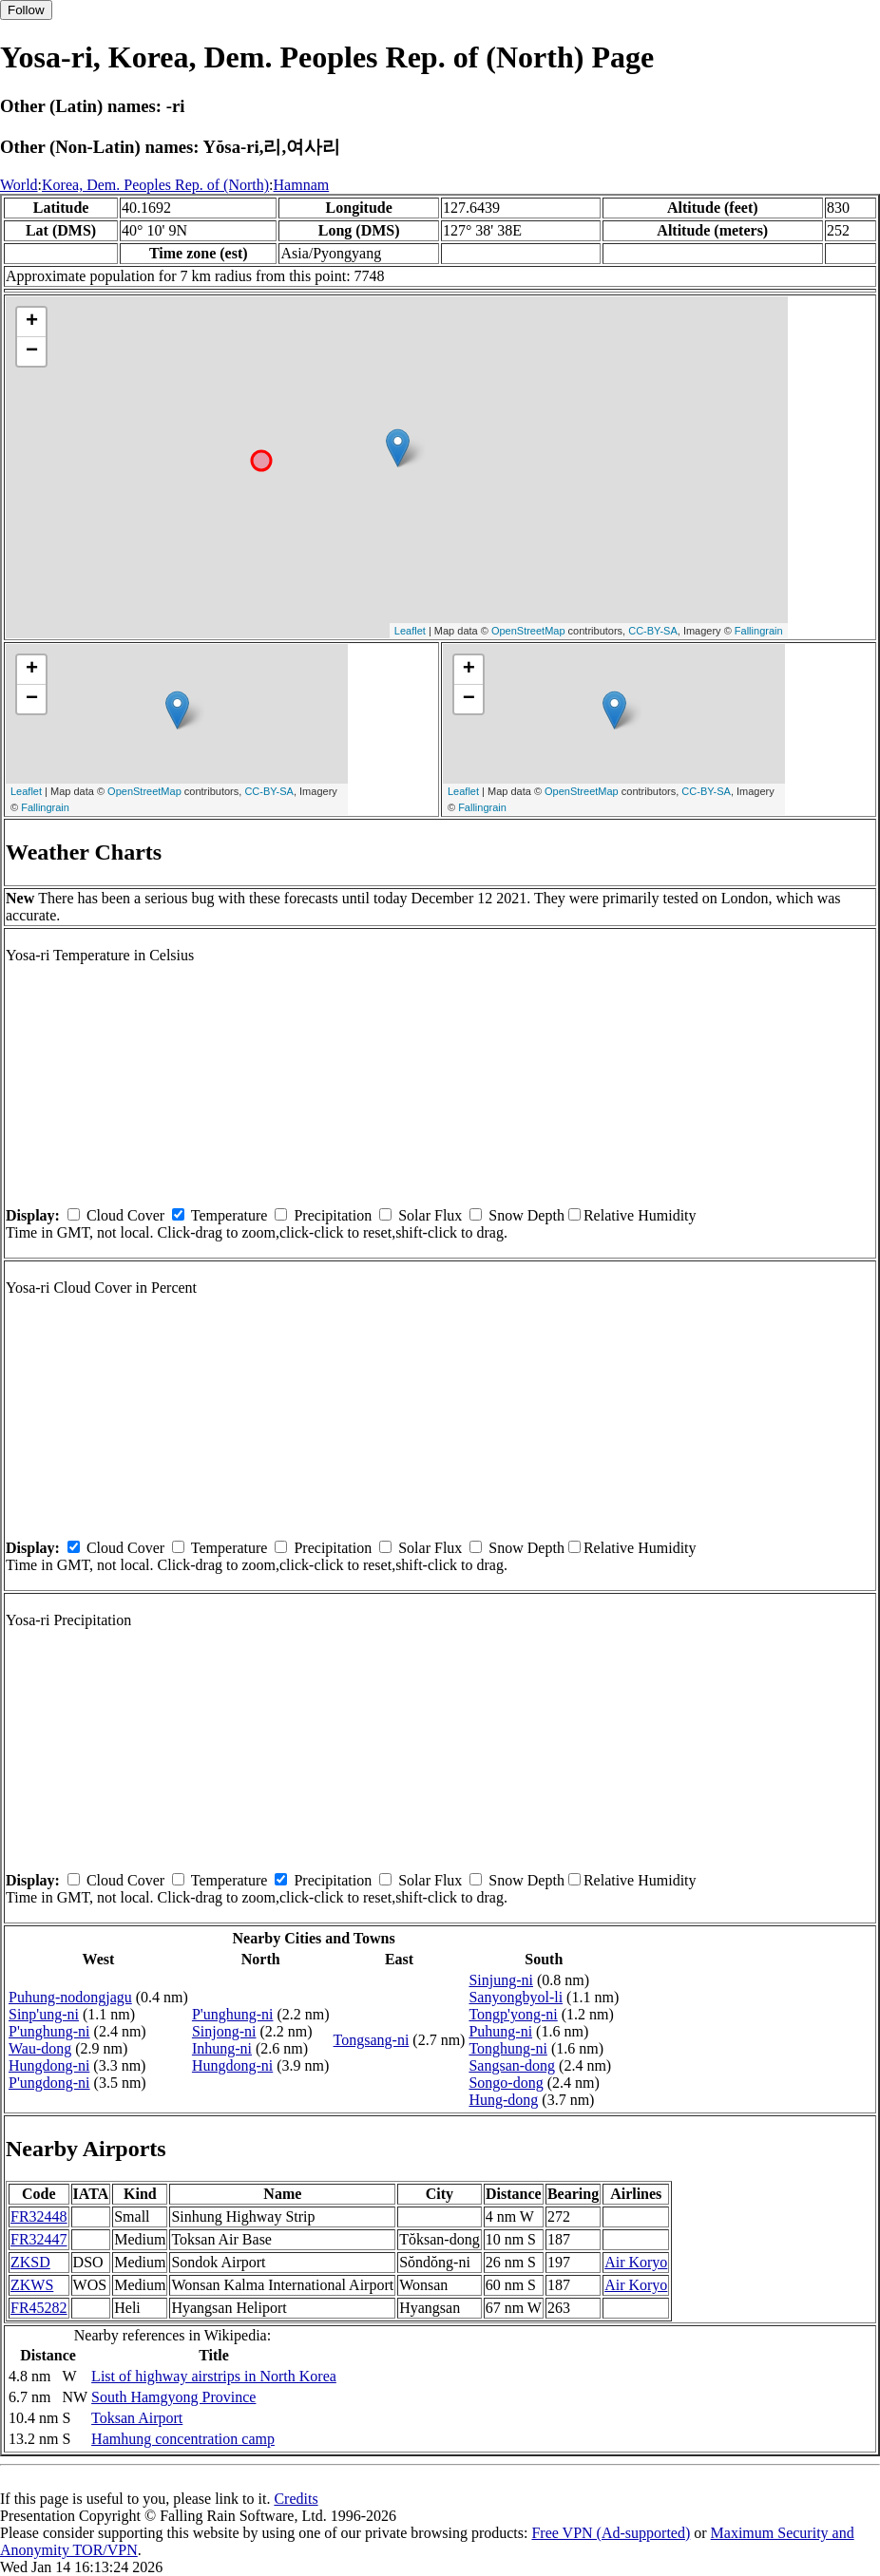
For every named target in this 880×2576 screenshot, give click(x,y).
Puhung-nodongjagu (70, 1997)
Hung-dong (503, 2100)
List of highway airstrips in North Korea (213, 2376)
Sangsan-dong (512, 2065)
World (19, 185)
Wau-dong (40, 2048)
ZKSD (30, 2262)
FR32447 (38, 2239)
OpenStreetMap (528, 630)
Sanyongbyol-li (516, 1997)
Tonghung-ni (507, 2048)
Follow (26, 10)
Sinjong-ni (224, 2031)
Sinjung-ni (501, 1980)
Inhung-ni (222, 2048)
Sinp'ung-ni (44, 2014)
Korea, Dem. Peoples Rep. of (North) (155, 185)
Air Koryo (635, 2262)
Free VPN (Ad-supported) (610, 2533)
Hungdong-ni (49, 2065)
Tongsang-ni (372, 2040)
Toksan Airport (136, 2418)
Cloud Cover (125, 1215)
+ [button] (32, 322)
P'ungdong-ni (49, 2082)
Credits (295, 2499)
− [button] (32, 351)
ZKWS (31, 2285)
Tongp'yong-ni (513, 2014)
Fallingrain (759, 630)
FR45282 (38, 2308)
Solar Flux (430, 1215)
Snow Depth (526, 1215)
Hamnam (302, 185)
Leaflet (410, 630)
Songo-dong (506, 2082)
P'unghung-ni (49, 2031)
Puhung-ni (500, 2031)
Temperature (229, 1215)
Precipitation (333, 1215)
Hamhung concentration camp (183, 2439)
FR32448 (38, 2216)
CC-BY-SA (653, 630)
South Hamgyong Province (173, 2397)
